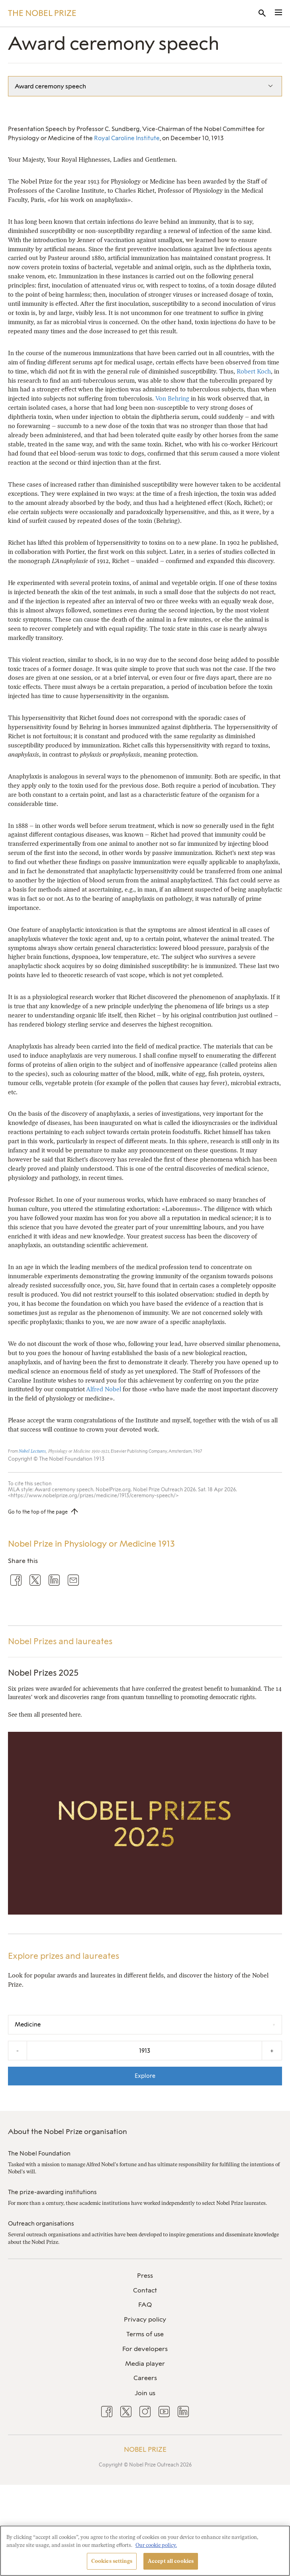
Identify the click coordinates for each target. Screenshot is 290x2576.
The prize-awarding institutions (52, 2192)
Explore (145, 2075)
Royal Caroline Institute (127, 138)
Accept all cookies (171, 2561)
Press (145, 2275)
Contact (145, 2290)
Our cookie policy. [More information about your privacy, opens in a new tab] (156, 2545)
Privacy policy (145, 2319)
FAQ (145, 2304)
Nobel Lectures (32, 1451)
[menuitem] (145, 2276)
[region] (145, 2550)
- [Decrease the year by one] (17, 2050)
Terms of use (145, 2334)
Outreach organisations (41, 2223)
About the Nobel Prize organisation (67, 2131)
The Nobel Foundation (39, 2153)
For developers (145, 2349)
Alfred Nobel (103, 1389)
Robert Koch (254, 371)
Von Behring (172, 398)
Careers (145, 2378)
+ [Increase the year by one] (272, 2050)
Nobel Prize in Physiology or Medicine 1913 (91, 1544)
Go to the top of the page (38, 1512)
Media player (145, 2363)
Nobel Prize (145, 2449)
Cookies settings (111, 2561)
